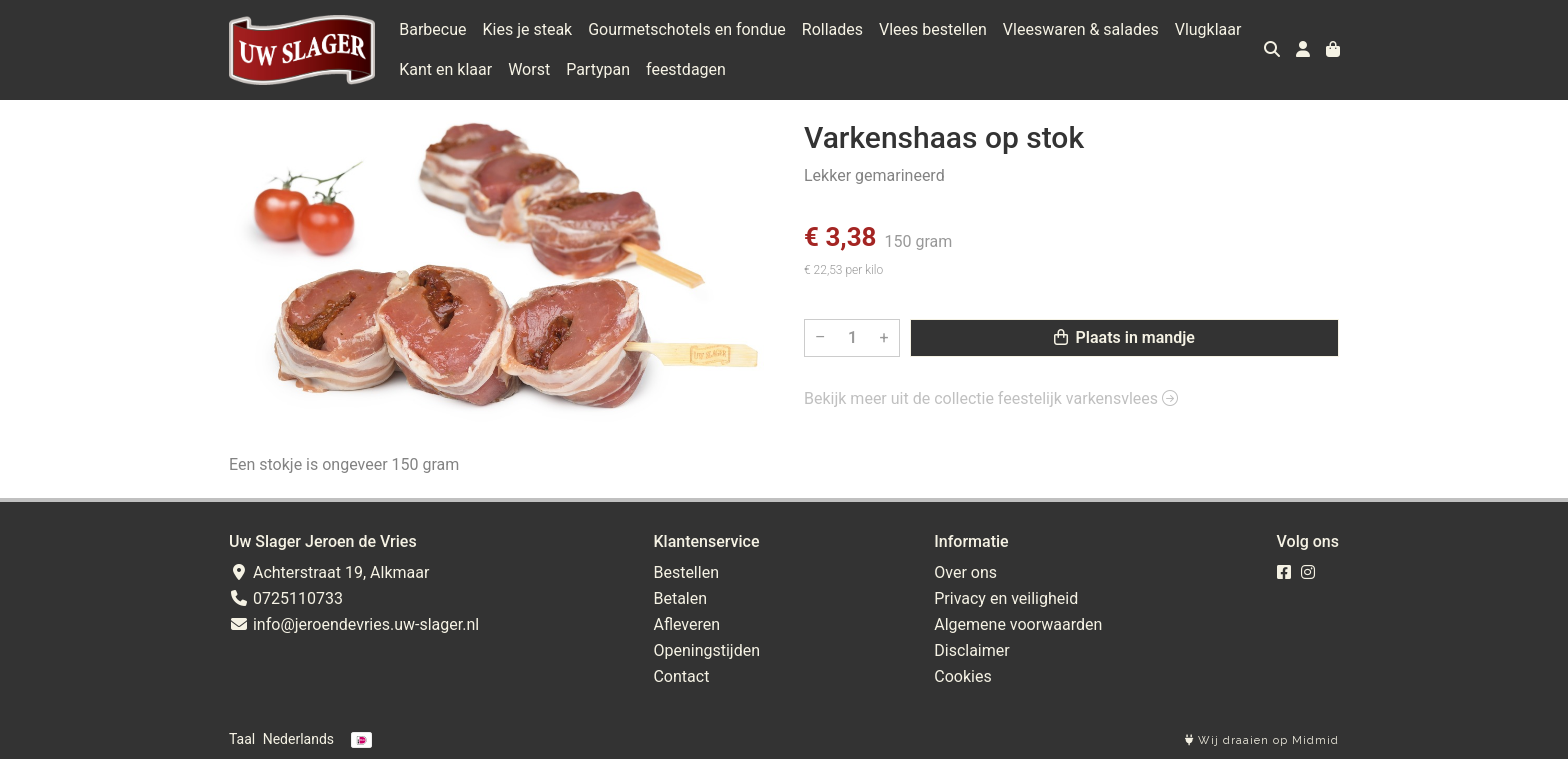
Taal (242, 739)
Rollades (832, 29)
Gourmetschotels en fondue (687, 29)
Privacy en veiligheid (1006, 598)
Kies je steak (528, 29)
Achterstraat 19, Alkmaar (329, 572)
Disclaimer (971, 650)
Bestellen (686, 572)
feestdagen (686, 69)
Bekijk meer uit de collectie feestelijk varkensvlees (991, 398)
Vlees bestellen (933, 29)
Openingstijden (706, 650)
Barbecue (432, 29)
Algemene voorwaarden (1018, 624)
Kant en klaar (445, 69)
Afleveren (686, 624)
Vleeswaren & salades (1081, 29)
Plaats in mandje (1124, 337)
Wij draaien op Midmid (1262, 740)
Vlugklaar (1208, 29)
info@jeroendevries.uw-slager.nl (354, 624)
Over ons (965, 572)
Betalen (680, 598)
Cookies (962, 676)
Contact (681, 676)
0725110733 (286, 598)
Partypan (598, 69)
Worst (529, 69)
